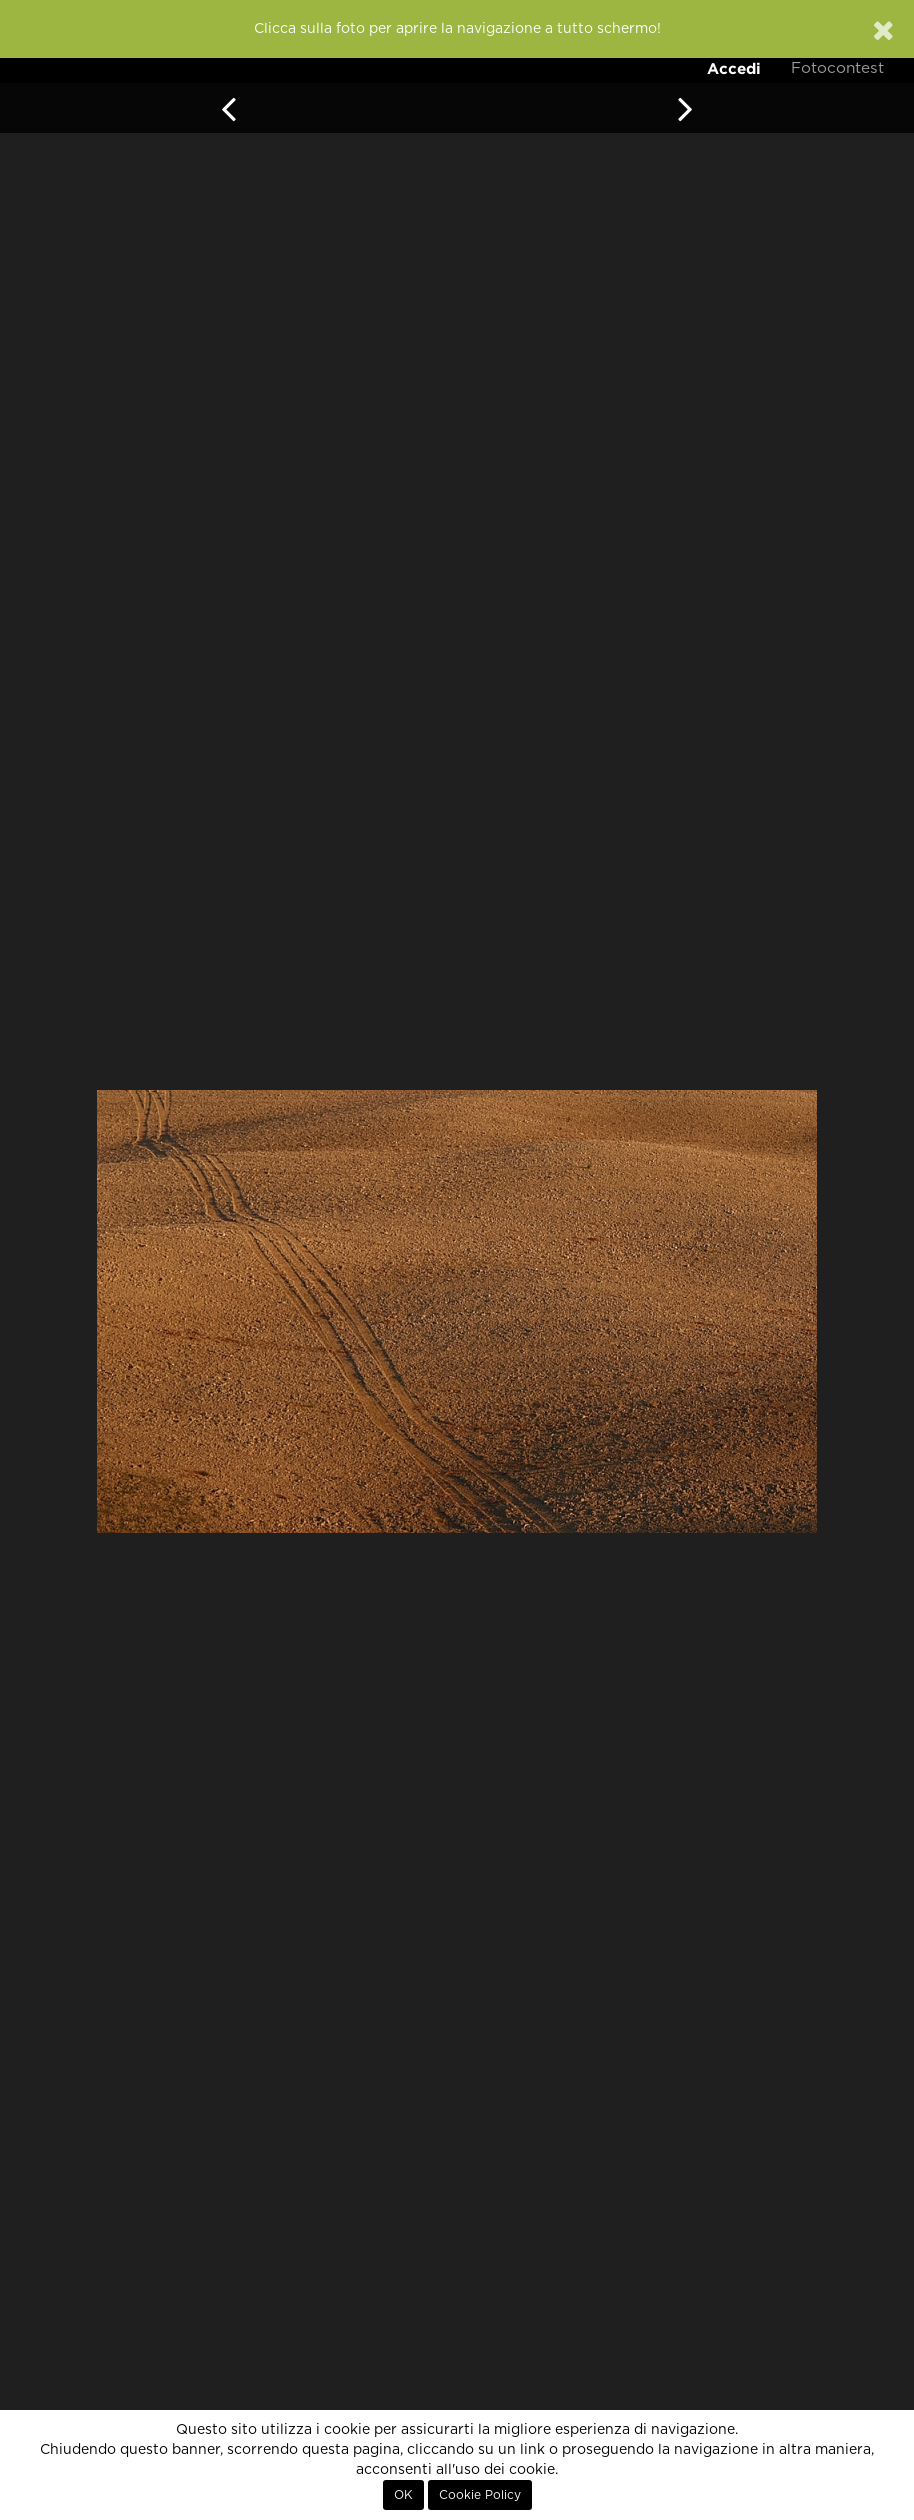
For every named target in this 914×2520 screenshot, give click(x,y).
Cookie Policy (480, 2495)
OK (403, 2495)
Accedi (734, 68)
